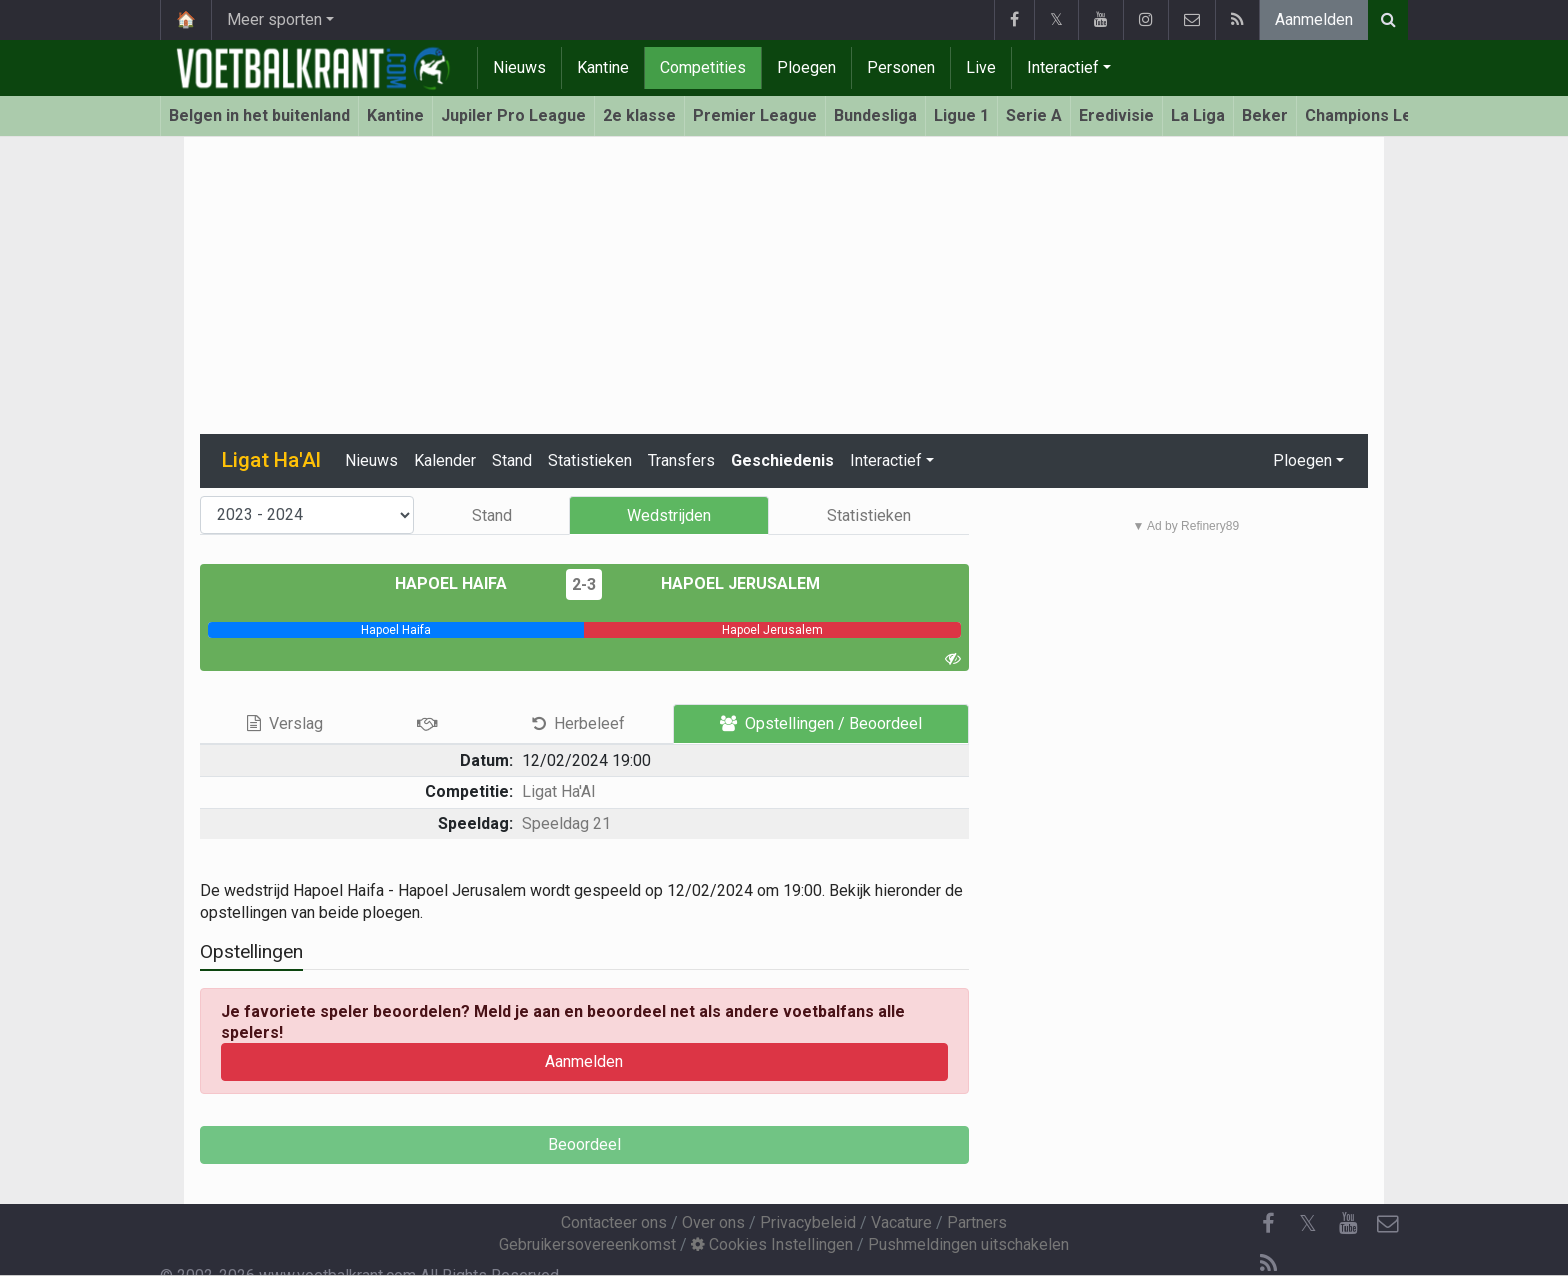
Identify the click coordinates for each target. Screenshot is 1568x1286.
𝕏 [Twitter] (1308, 1223)
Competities (703, 67)
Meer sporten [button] (274, 19)
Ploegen (806, 67)
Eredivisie (1116, 115)
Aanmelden (1314, 19)
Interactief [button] (886, 460)
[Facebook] (1268, 1224)
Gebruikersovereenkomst (587, 1244)
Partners (977, 1222)
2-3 (584, 584)
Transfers (681, 460)
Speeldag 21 (566, 823)
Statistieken (590, 460)
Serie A (1034, 115)
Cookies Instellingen (772, 1244)
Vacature (901, 1222)
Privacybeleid (808, 1222)
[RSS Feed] (1268, 1264)
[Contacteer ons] (1388, 1224)
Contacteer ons (614, 1222)
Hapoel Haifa (465, 583)
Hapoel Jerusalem (726, 583)
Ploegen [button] (1302, 460)
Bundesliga (875, 115)
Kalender (445, 460)
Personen (901, 67)
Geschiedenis (782, 460)
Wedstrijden (669, 515)
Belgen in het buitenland (259, 115)
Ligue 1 (961, 115)
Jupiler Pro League (513, 115)
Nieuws (519, 67)
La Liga (1198, 115)
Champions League (1377, 115)
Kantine (603, 67)
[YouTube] (1348, 1224)
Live (981, 67)
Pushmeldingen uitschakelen (968, 1244)
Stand (512, 460)
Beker (1265, 115)
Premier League (755, 115)
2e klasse (639, 115)
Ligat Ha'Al (558, 791)
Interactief (1063, 67)
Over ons (713, 1222)
